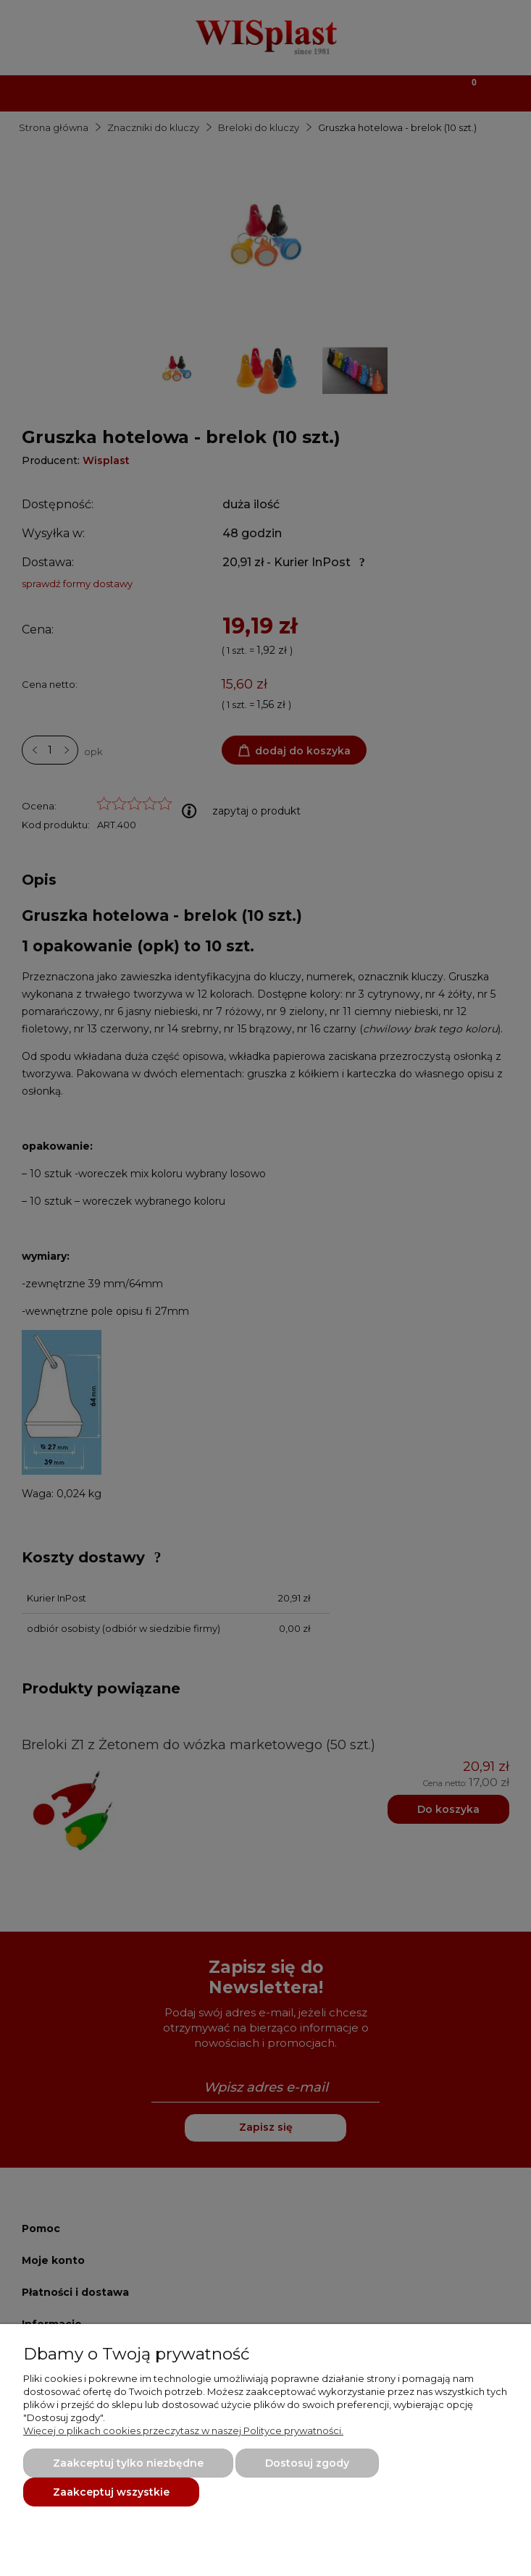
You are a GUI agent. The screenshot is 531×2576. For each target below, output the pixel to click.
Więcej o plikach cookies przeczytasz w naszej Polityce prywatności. (183, 2430)
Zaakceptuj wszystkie (111, 2492)
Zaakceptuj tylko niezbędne (128, 2463)
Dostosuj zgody (307, 2463)
